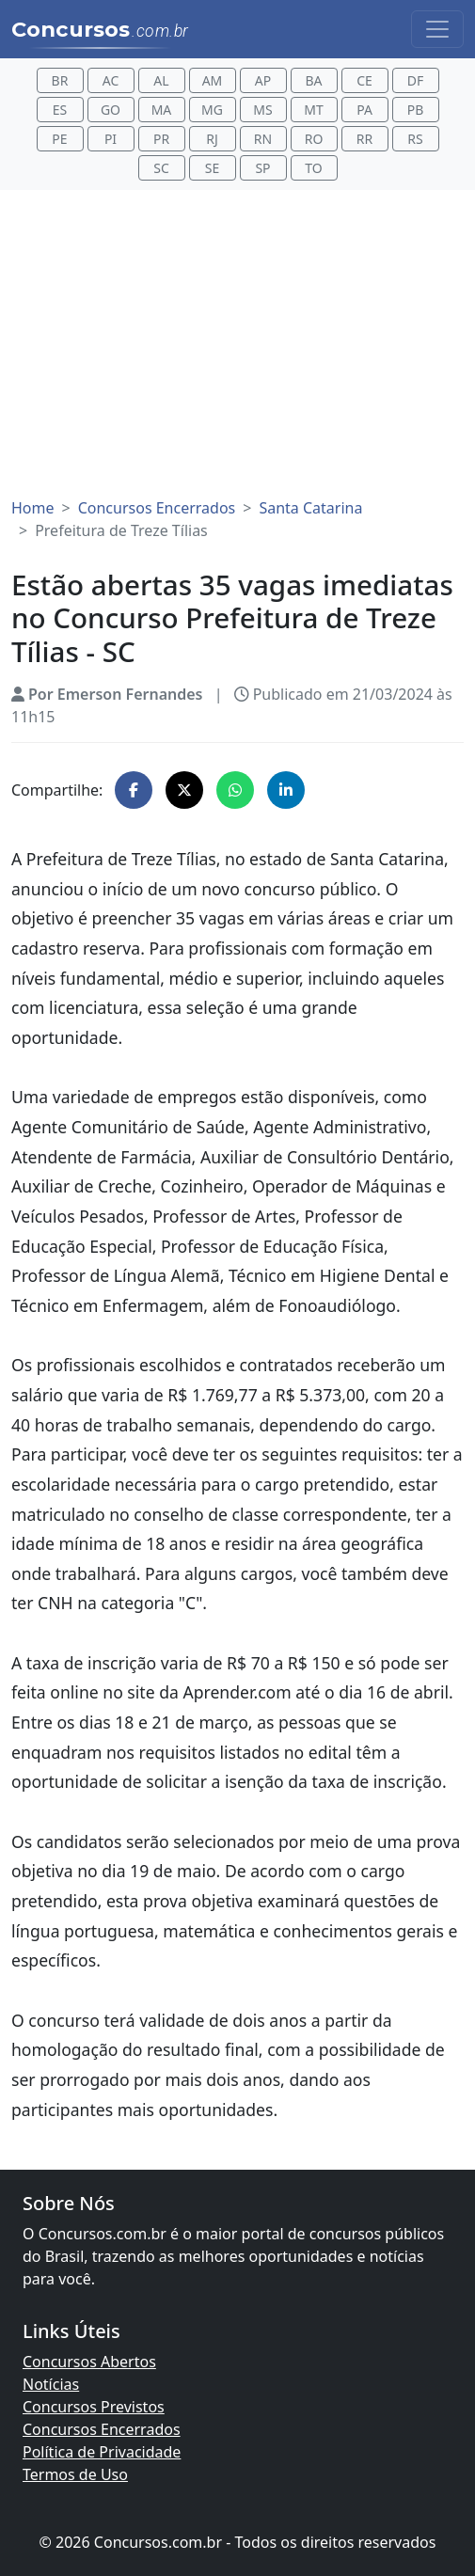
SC (161, 168)
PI (110, 139)
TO (313, 168)
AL (160, 80)
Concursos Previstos (94, 2406)
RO (314, 139)
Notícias (51, 2384)
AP (263, 80)
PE (59, 139)
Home (33, 508)
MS (262, 110)
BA (313, 80)
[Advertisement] (237, 344)
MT (313, 110)
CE (364, 80)
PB (415, 110)
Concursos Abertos (89, 2361)
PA (364, 110)
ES (60, 110)
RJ (212, 139)
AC (111, 80)
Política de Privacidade (102, 2452)
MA (161, 110)
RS (414, 139)
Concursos (100, 29)
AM (212, 80)
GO (110, 110)
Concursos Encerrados (157, 508)
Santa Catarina (310, 508)
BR (60, 80)
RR (364, 139)
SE (212, 168)
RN (263, 139)
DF (415, 80)
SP (262, 168)
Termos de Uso (75, 2474)
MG (212, 110)
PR (161, 139)
